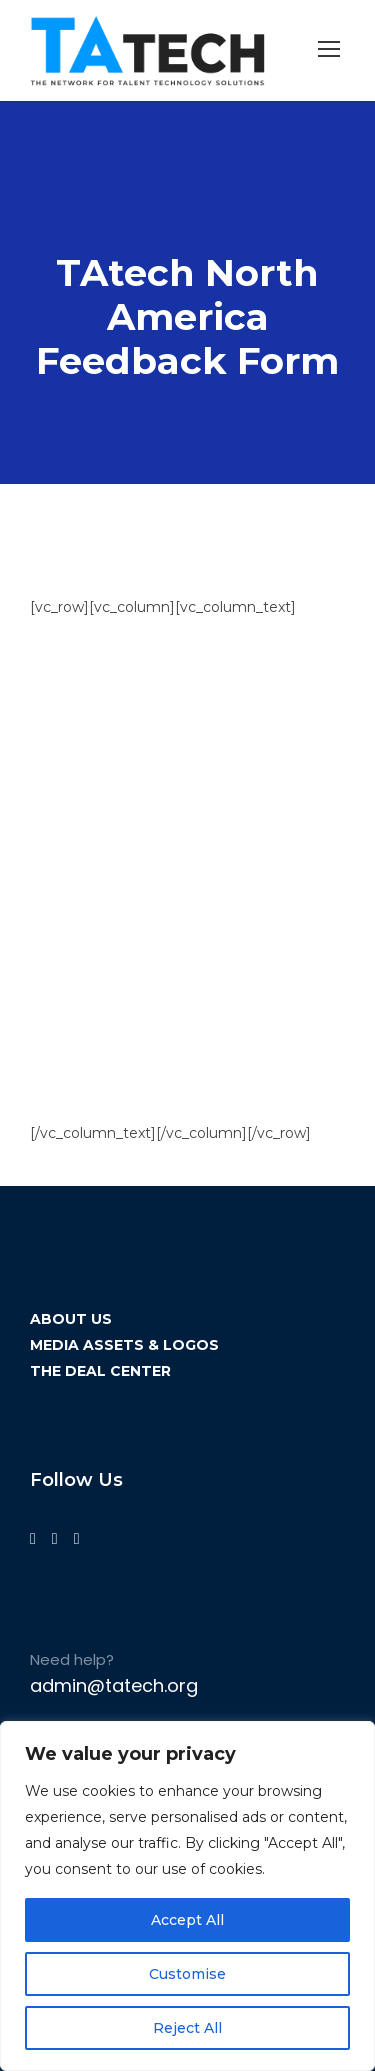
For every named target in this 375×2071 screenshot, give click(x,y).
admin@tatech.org (114, 1685)
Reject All (187, 2028)
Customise (187, 1974)
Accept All (187, 1920)
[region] (187, 1896)
